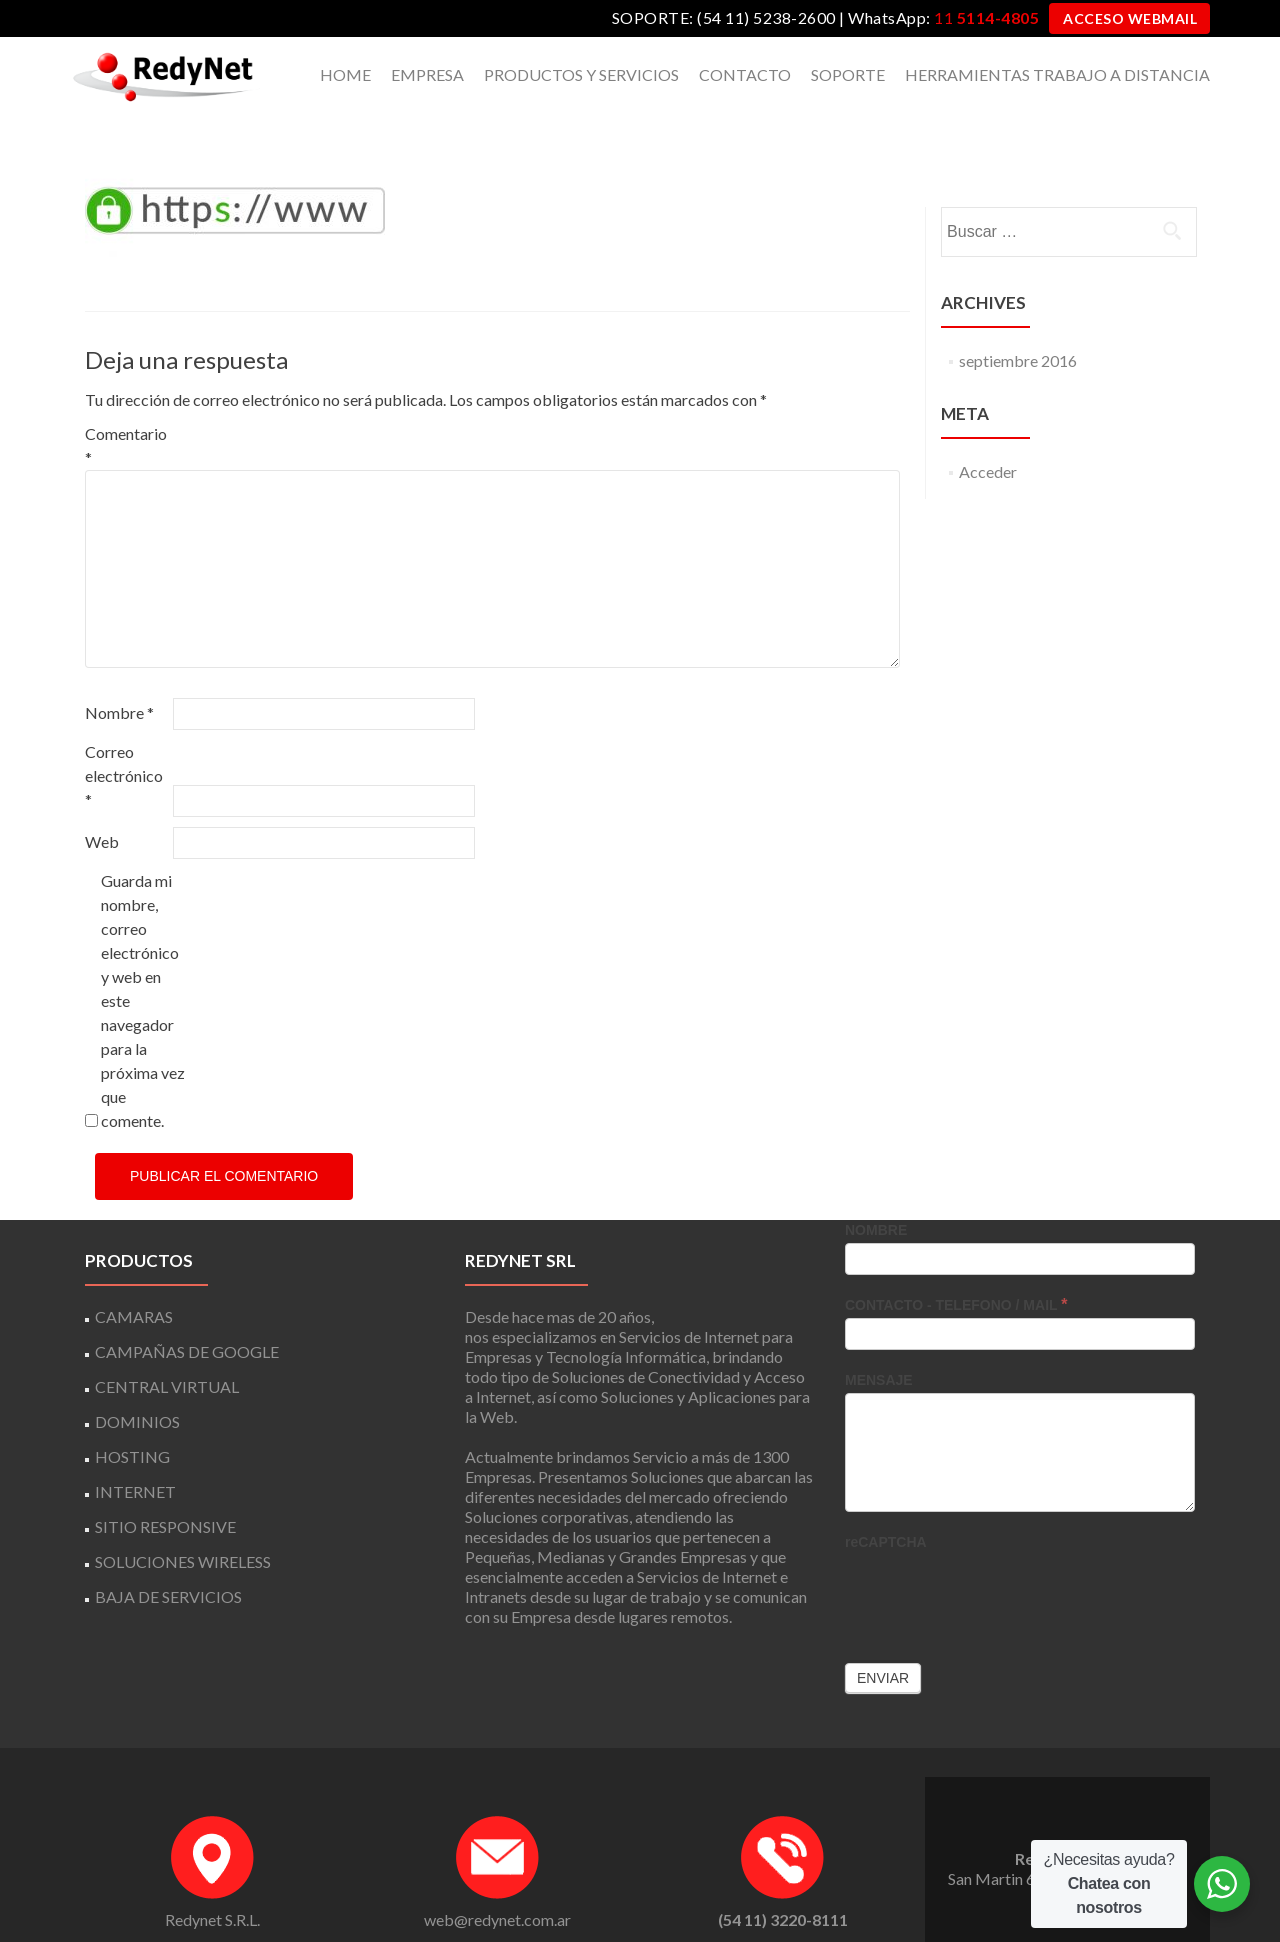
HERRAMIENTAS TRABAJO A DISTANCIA (1057, 74)
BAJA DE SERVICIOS (168, 1561)
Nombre (119, 677)
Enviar (883, 1643)
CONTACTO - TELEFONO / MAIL (956, 1269)
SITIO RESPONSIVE (165, 1491)
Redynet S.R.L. (212, 1884)
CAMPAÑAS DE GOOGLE (187, 1316)
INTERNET (135, 1456)
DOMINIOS (137, 1386)
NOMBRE (876, 1195)
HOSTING (132, 1421)
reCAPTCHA (886, 1507)
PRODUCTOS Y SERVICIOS (581, 74)
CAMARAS (134, 1281)
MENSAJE (879, 1345)
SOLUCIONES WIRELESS (183, 1526)
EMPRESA (427, 74)
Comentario (126, 410)
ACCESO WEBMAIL (1130, 18)
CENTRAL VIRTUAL (167, 1351)
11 (986, 17)
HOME (345, 74)
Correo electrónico (124, 740)
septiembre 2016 (1018, 325)
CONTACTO (745, 74)
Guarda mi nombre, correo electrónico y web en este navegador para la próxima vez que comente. (143, 965)
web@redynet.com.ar (497, 1884)
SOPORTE (848, 74)
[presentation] (997, 1559)
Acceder (988, 436)
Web (102, 806)
